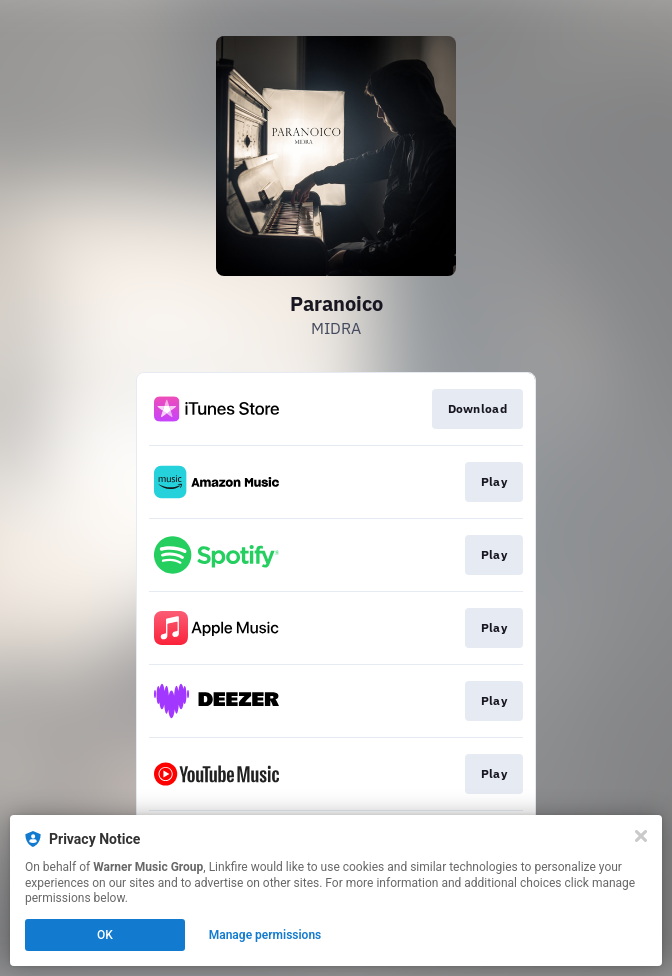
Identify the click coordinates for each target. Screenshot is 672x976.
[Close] (641, 836)
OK (105, 935)
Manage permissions (265, 935)
